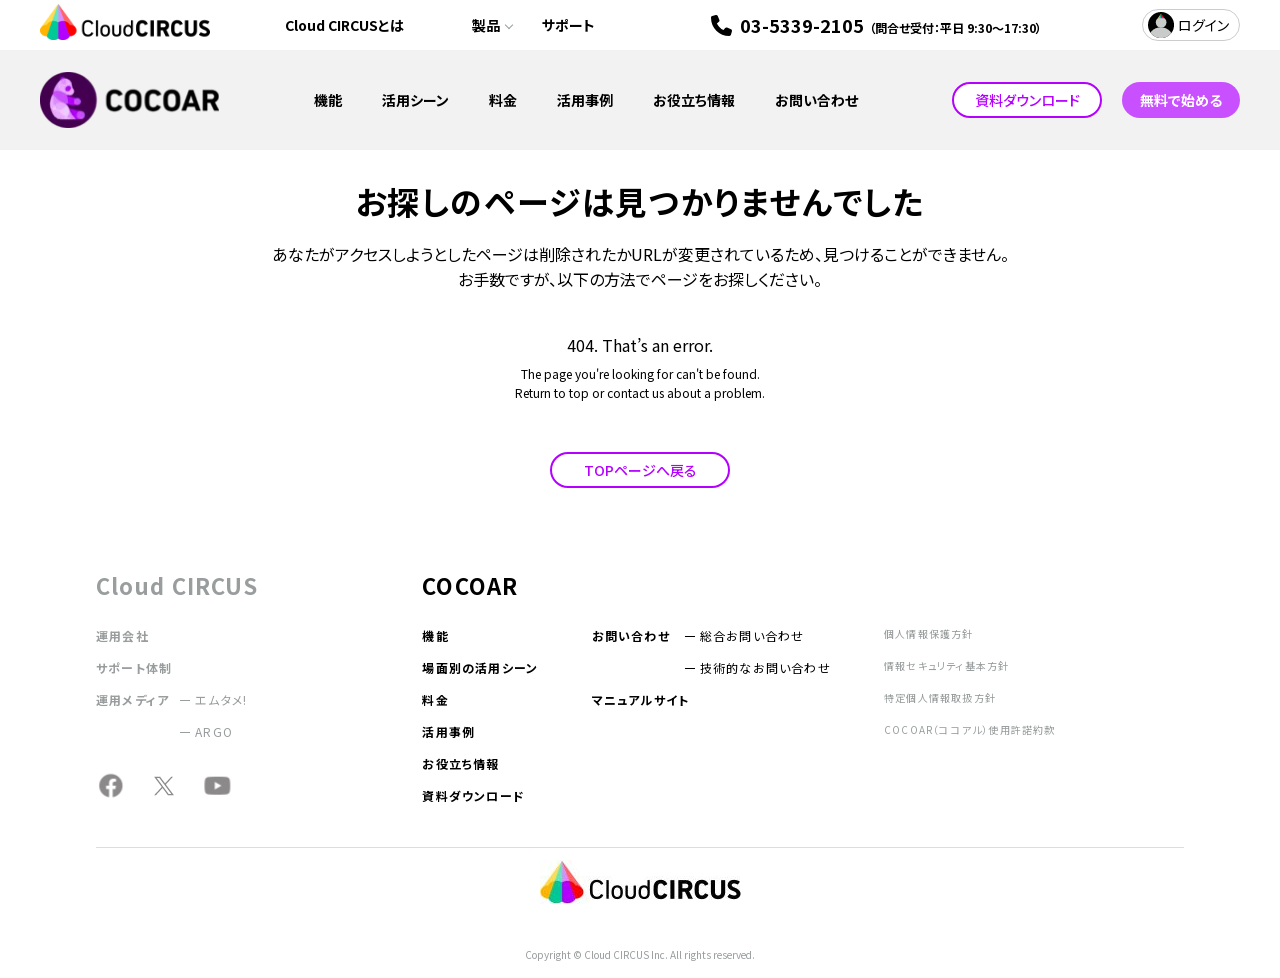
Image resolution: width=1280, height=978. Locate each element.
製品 (486, 25)
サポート (568, 25)
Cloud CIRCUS (177, 585)
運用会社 (122, 635)
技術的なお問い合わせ (765, 667)
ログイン (1203, 25)
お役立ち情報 (694, 100)
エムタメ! (221, 699)
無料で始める (1181, 100)
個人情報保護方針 (929, 633)
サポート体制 (134, 667)
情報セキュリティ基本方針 (946, 665)
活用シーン (415, 100)
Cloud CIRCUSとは (344, 25)
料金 (503, 100)
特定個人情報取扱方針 (940, 697)
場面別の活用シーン (480, 667)
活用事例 (585, 100)
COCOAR (470, 585)
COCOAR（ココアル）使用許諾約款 (970, 729)
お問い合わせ (816, 100)
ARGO (214, 731)
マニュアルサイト (641, 699)
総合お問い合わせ (752, 635)
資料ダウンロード (1027, 100)
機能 (328, 100)
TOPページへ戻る (640, 470)
